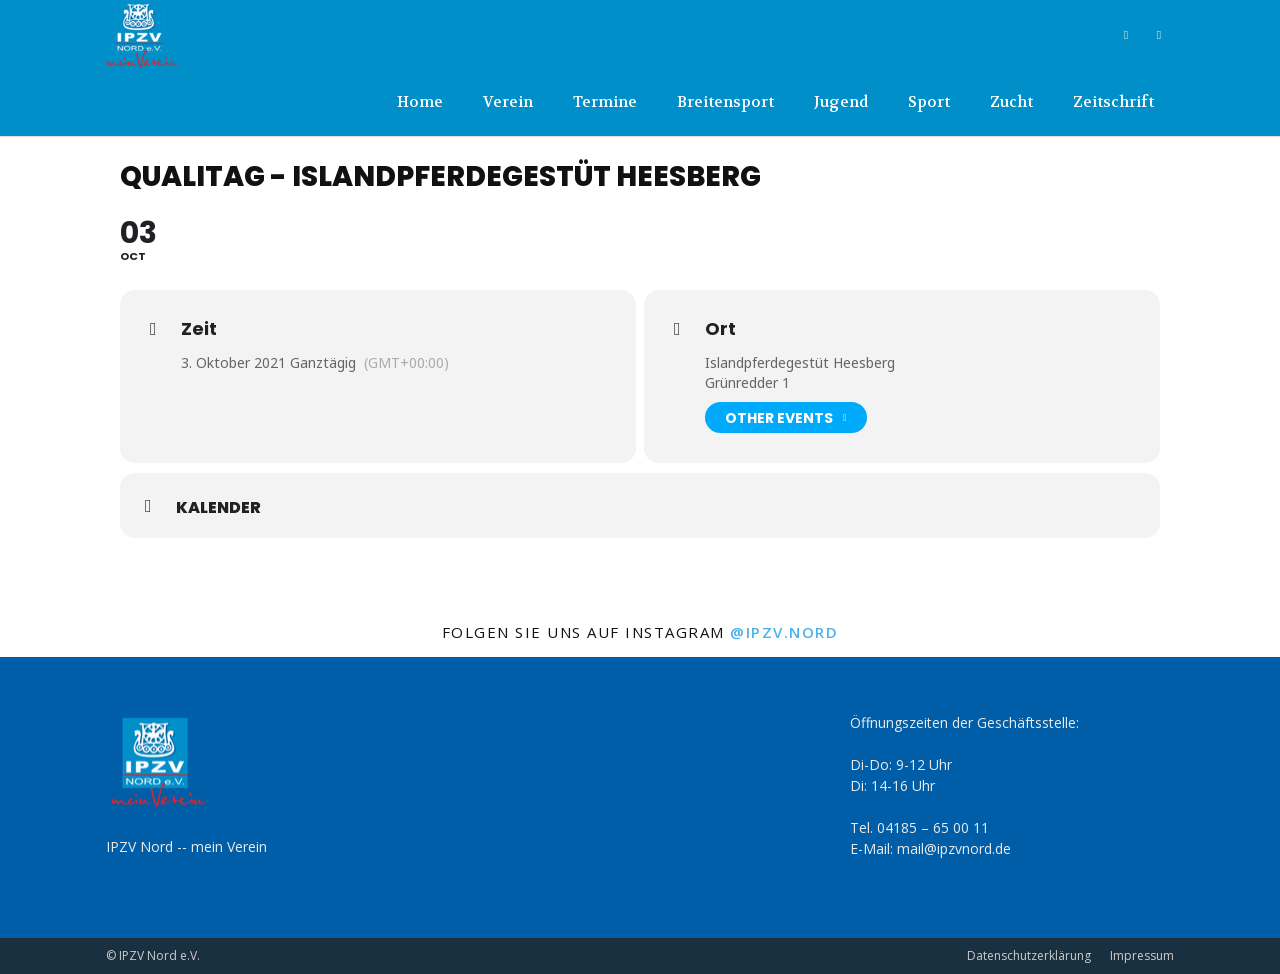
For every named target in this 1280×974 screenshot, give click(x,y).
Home (420, 102)
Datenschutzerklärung (1029, 955)
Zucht (1011, 102)
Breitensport (725, 102)
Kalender (218, 508)
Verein (508, 102)
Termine (605, 102)
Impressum (1142, 955)
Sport (929, 102)
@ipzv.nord (784, 632)
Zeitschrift (1113, 102)
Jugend (841, 102)
